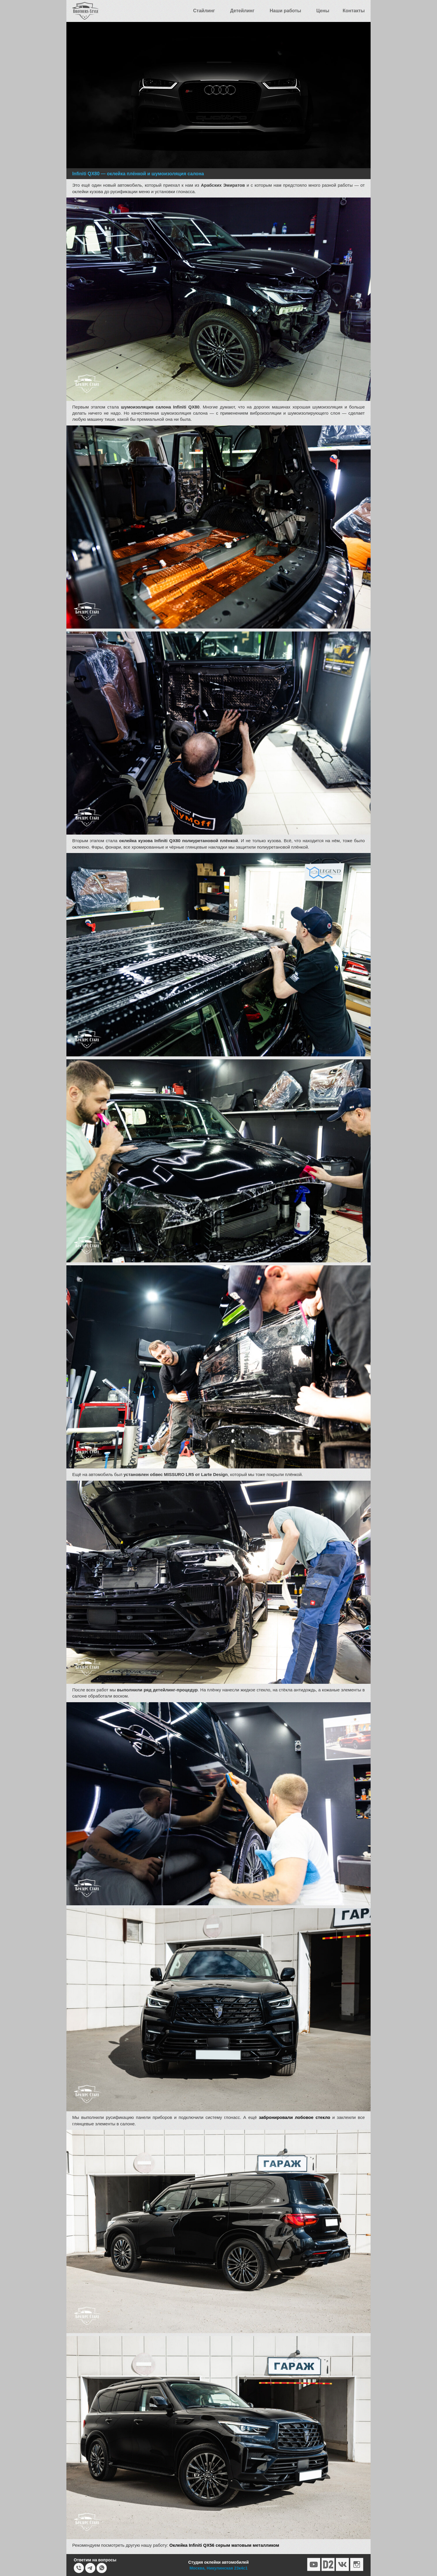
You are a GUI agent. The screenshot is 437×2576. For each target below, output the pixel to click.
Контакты (354, 10)
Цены (322, 10)
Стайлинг (204, 10)
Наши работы (285, 10)
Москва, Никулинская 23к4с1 (219, 2568)
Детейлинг (242, 10)
